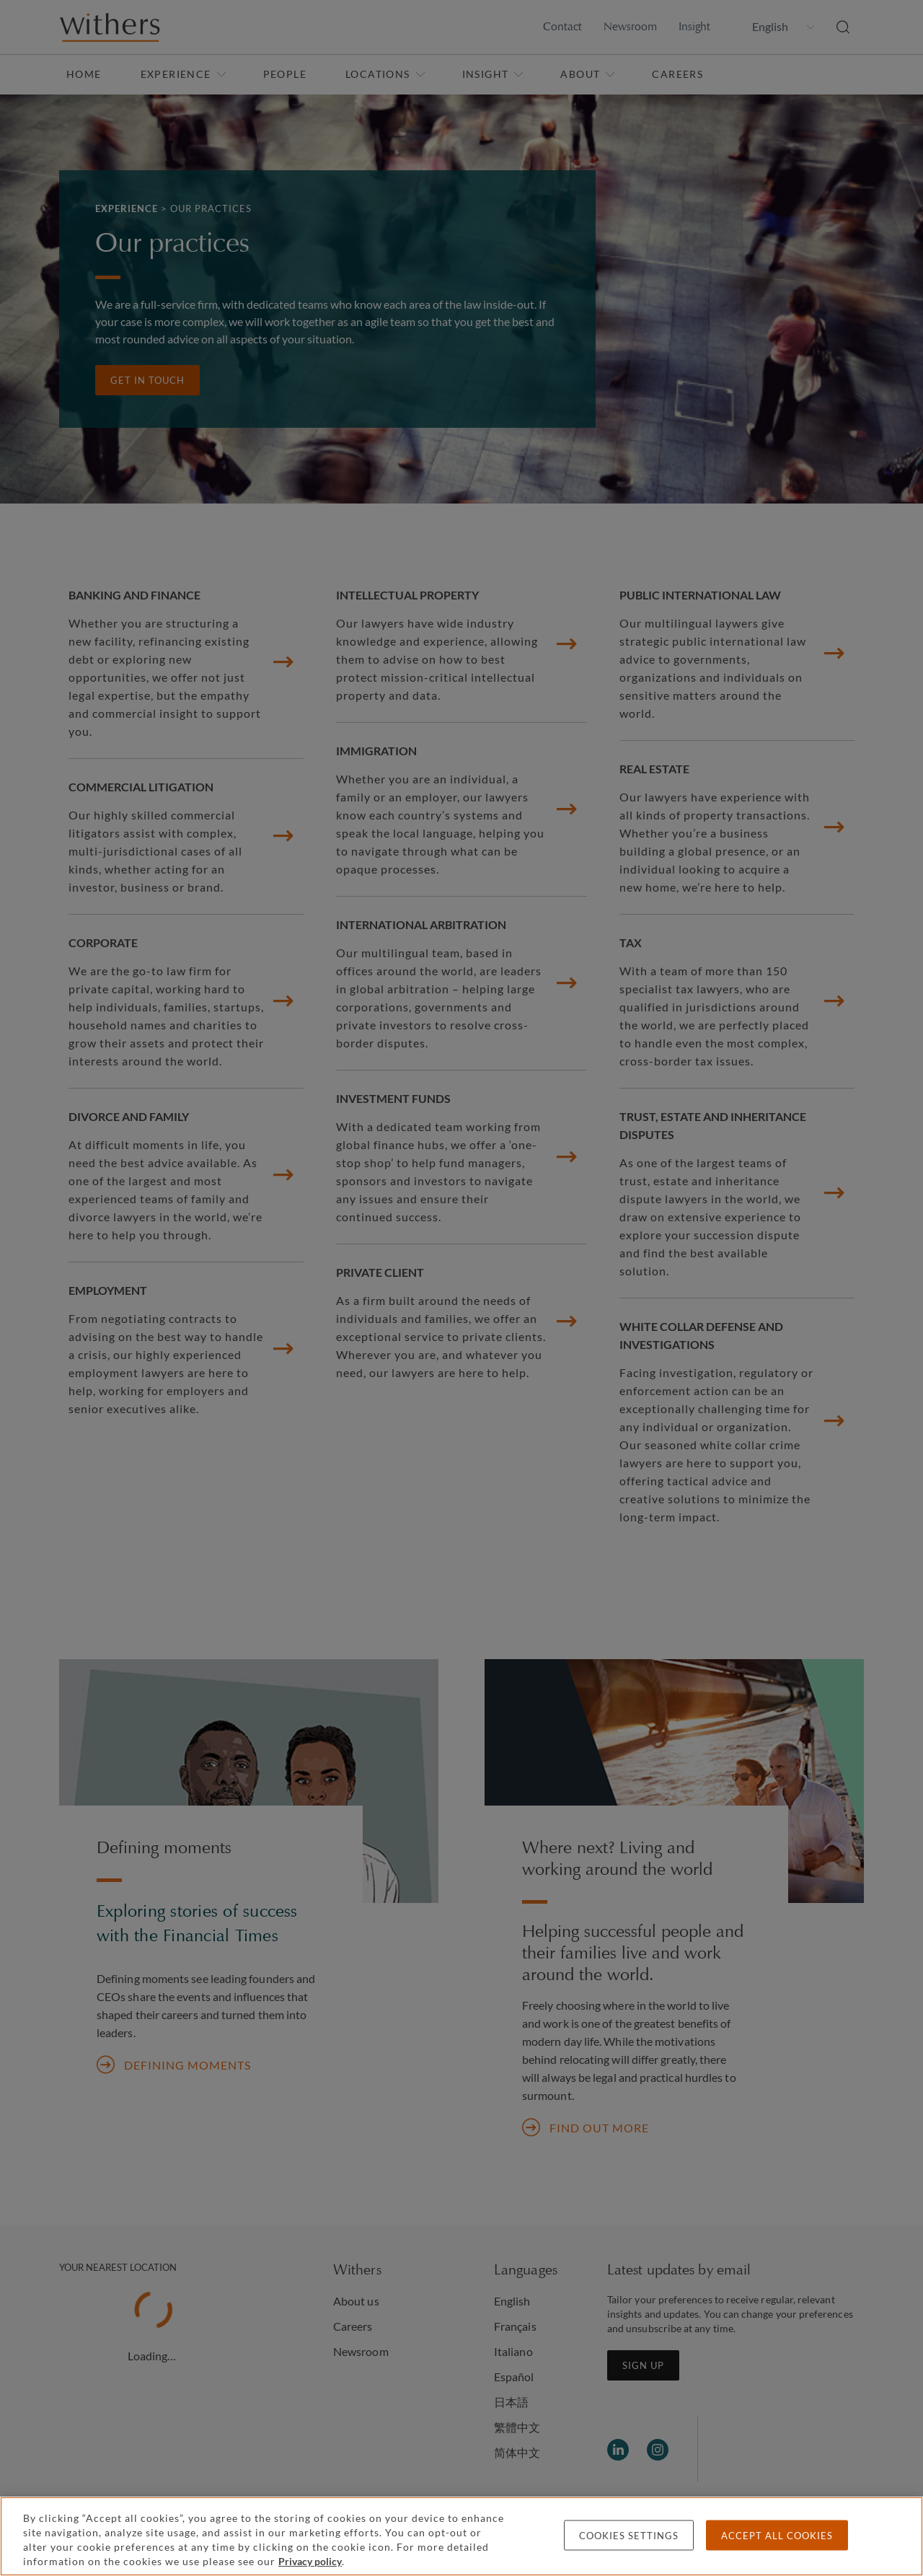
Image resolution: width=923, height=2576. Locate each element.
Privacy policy (310, 2561)
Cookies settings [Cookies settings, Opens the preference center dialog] (629, 2535)
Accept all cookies (777, 2535)
